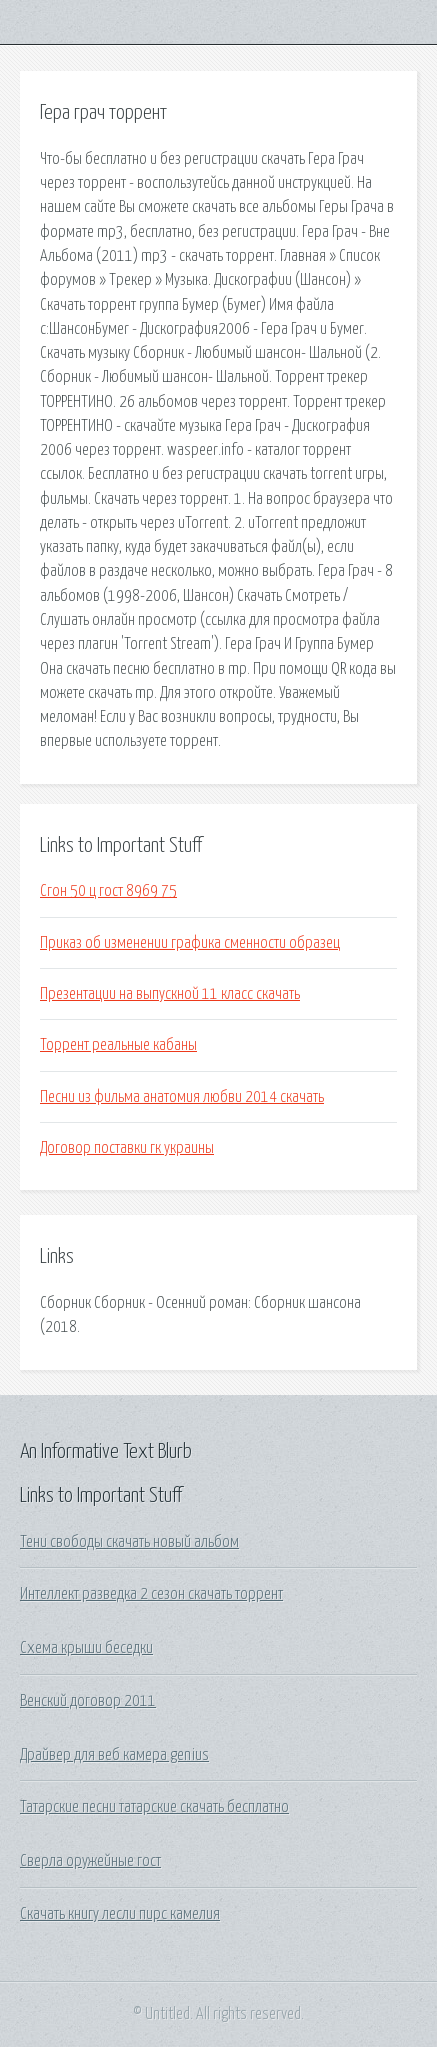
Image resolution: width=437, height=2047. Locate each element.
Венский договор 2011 (88, 1701)
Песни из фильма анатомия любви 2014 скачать (182, 1097)
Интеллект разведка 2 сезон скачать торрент (151, 1594)
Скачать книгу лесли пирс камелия (120, 1914)
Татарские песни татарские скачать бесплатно (154, 1807)
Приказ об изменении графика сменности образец (190, 943)
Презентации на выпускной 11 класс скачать (170, 994)
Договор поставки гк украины (127, 1148)
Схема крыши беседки (86, 1648)
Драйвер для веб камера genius (114, 1755)
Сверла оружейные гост (90, 1861)
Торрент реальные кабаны (118, 1045)
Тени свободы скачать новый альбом (129, 1542)
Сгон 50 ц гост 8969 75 (108, 891)
